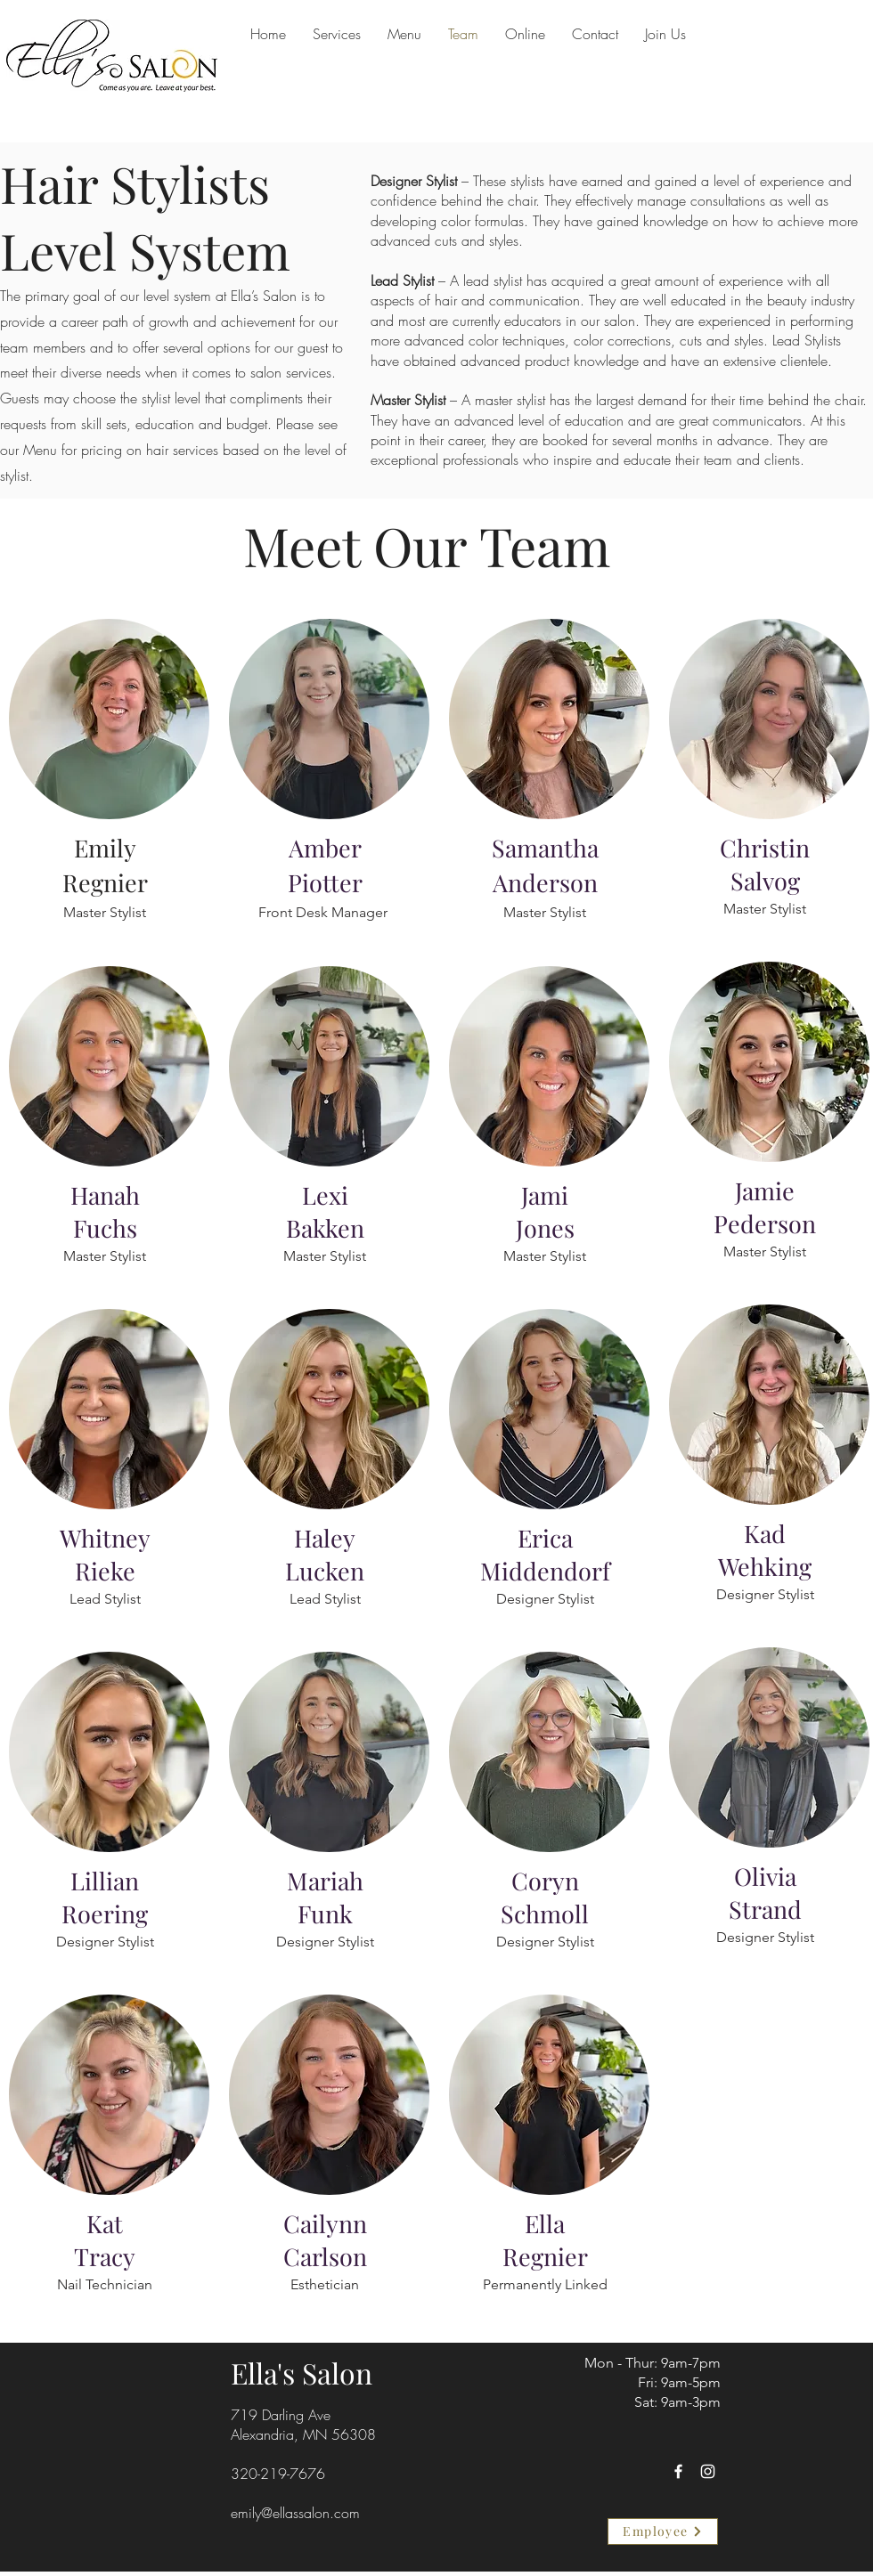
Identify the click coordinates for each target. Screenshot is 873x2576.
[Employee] (663, 2531)
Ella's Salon (301, 2372)
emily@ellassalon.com (295, 2513)
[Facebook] (678, 2471)
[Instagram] (707, 2471)
